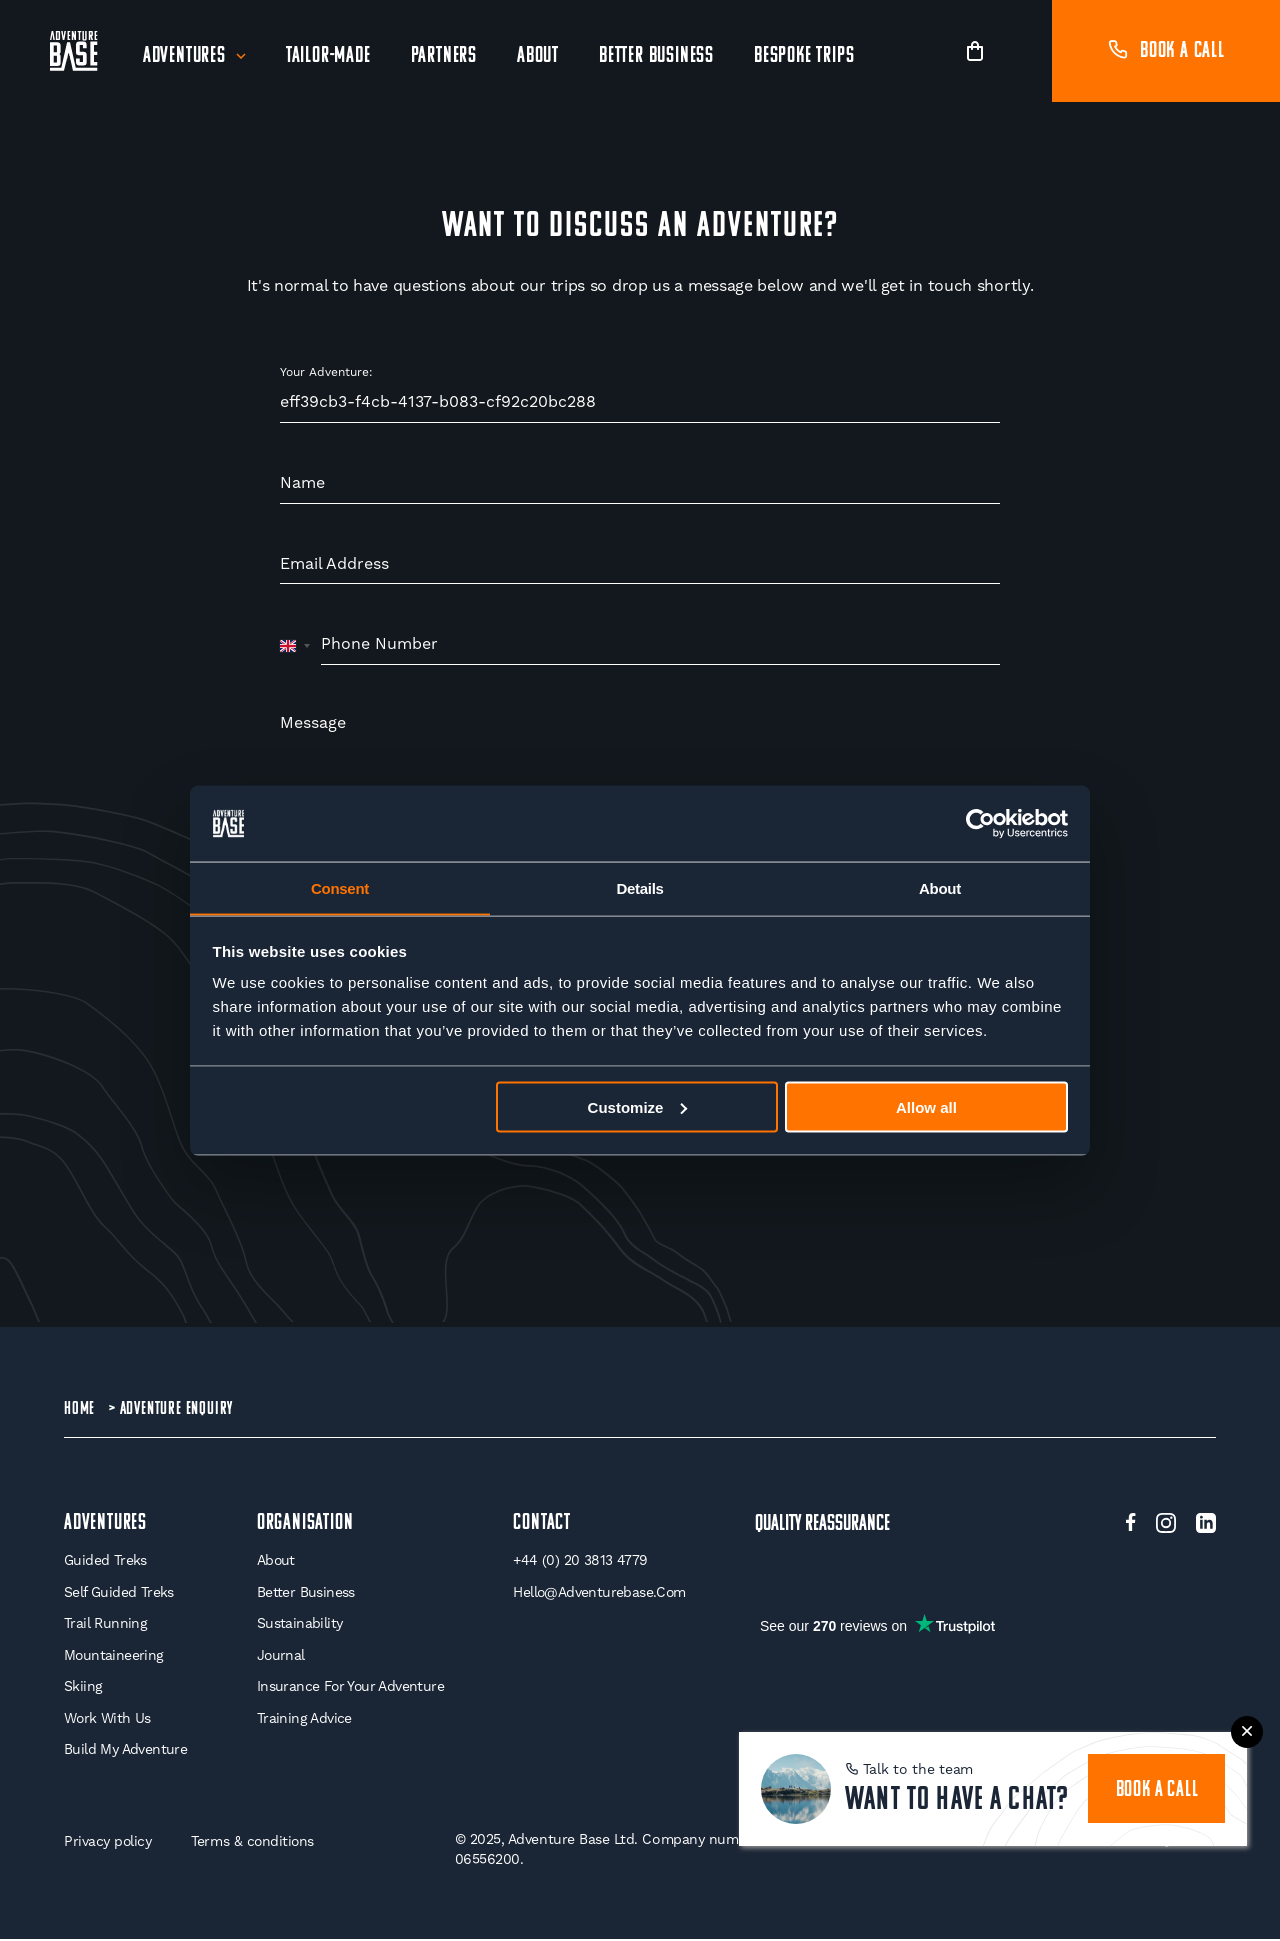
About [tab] (940, 887)
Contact (542, 1524)
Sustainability (298, 1625)
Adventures (184, 56)
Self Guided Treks (119, 1593)
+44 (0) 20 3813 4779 (580, 1562)
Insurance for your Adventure (349, 1688)
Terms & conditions (254, 1843)
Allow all (926, 1107)
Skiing (83, 1688)
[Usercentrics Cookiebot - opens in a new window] (980, 823)
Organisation (303, 1524)
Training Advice (302, 1719)
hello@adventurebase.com (600, 1593)
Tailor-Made (328, 56)
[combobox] (295, 645)
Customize (638, 1107)
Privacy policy (108, 1843)
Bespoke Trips (804, 56)
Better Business (656, 56)
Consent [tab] (340, 887)
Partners (444, 56)
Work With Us (108, 1719)
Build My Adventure (125, 1751)
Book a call (1166, 51)
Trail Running (105, 1625)
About (538, 56)
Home (79, 1408)
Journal (279, 1656)
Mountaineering (114, 1656)
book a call (1156, 1788)
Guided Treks (105, 1562)
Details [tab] (639, 887)
